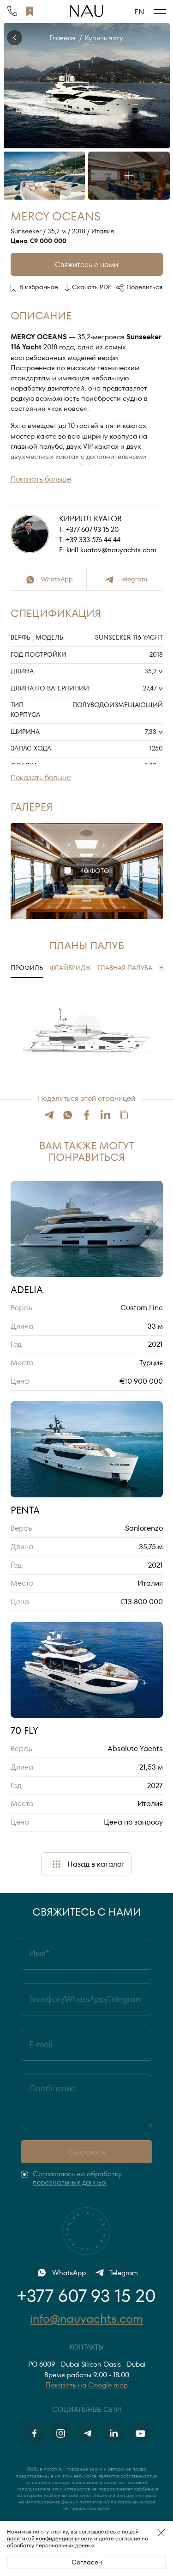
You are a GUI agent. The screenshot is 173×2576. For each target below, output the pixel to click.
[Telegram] (87, 2433)
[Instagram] (60, 2433)
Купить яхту (104, 38)
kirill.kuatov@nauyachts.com (111, 550)
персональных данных (70, 2182)
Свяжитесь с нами (86, 264)
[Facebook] (34, 2433)
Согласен (87, 2562)
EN (139, 12)
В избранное (35, 287)
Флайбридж (70, 968)
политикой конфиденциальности (50, 2538)
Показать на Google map (87, 2385)
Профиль (27, 968)
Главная (62, 38)
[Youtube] (140, 2433)
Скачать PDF (86, 288)
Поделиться (139, 288)
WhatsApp (48, 579)
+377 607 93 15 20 (92, 529)
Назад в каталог (87, 1864)
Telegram (124, 579)
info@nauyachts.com (86, 2319)
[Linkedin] (113, 2433)
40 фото (86, 871)
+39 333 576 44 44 (93, 539)
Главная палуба (125, 968)
